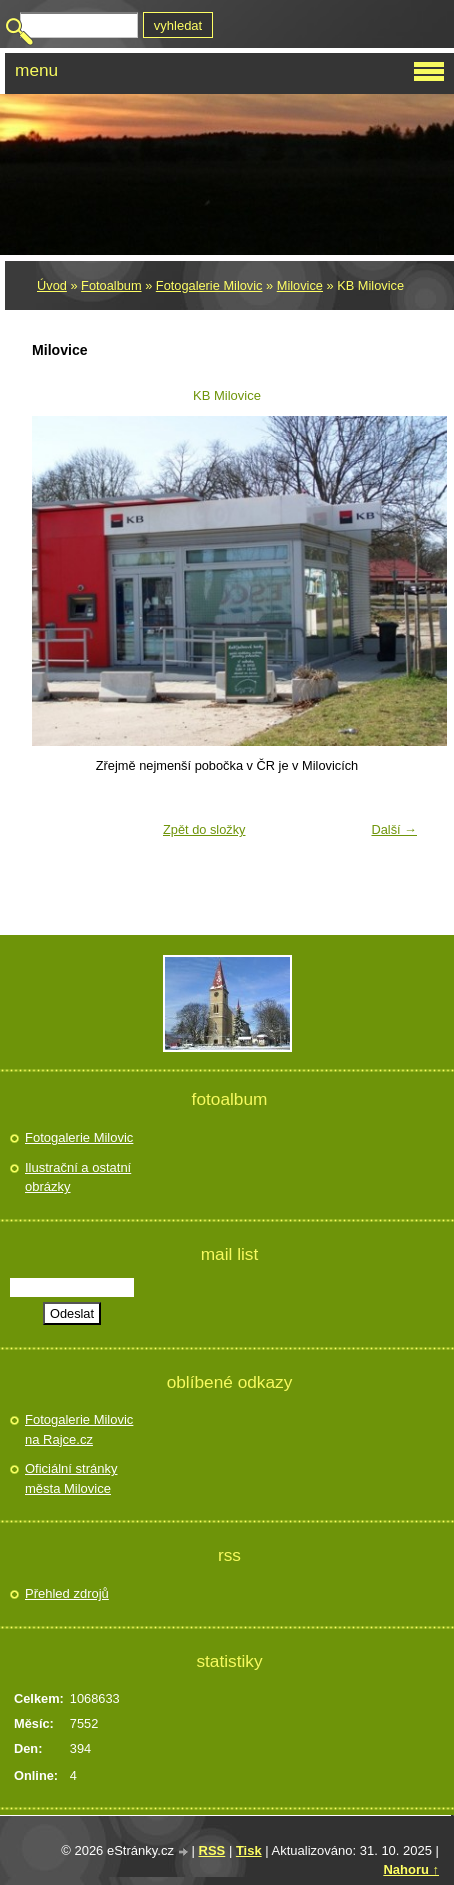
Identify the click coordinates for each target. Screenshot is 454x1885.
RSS (212, 1850)
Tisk (249, 1850)
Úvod (52, 285)
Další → (394, 829)
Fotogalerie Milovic (209, 285)
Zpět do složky (204, 829)
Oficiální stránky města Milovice (71, 1478)
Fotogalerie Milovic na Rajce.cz (79, 1429)
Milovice (300, 285)
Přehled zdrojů (67, 1593)
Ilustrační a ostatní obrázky (78, 1177)
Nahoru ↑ (411, 1869)
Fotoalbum (111, 285)
